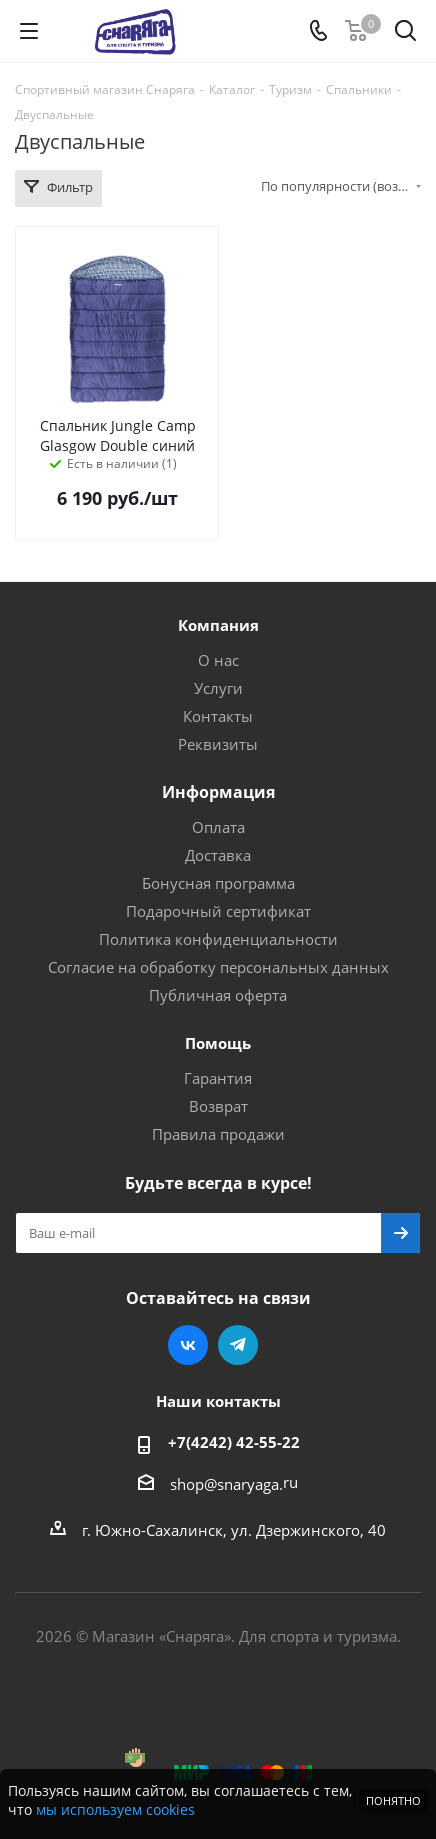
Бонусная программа (218, 883)
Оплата (218, 827)
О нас (218, 660)
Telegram (238, 1345)
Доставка (218, 855)
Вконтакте (188, 1345)
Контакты (218, 716)
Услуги (218, 688)
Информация (218, 792)
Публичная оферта (218, 995)
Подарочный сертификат (218, 911)
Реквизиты (218, 744)
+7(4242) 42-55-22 (234, 1442)
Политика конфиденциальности (218, 939)
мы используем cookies (115, 1809)
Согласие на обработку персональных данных (218, 967)
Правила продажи (218, 1134)
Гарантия (218, 1078)
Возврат (218, 1106)
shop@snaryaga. (226, 1484)
